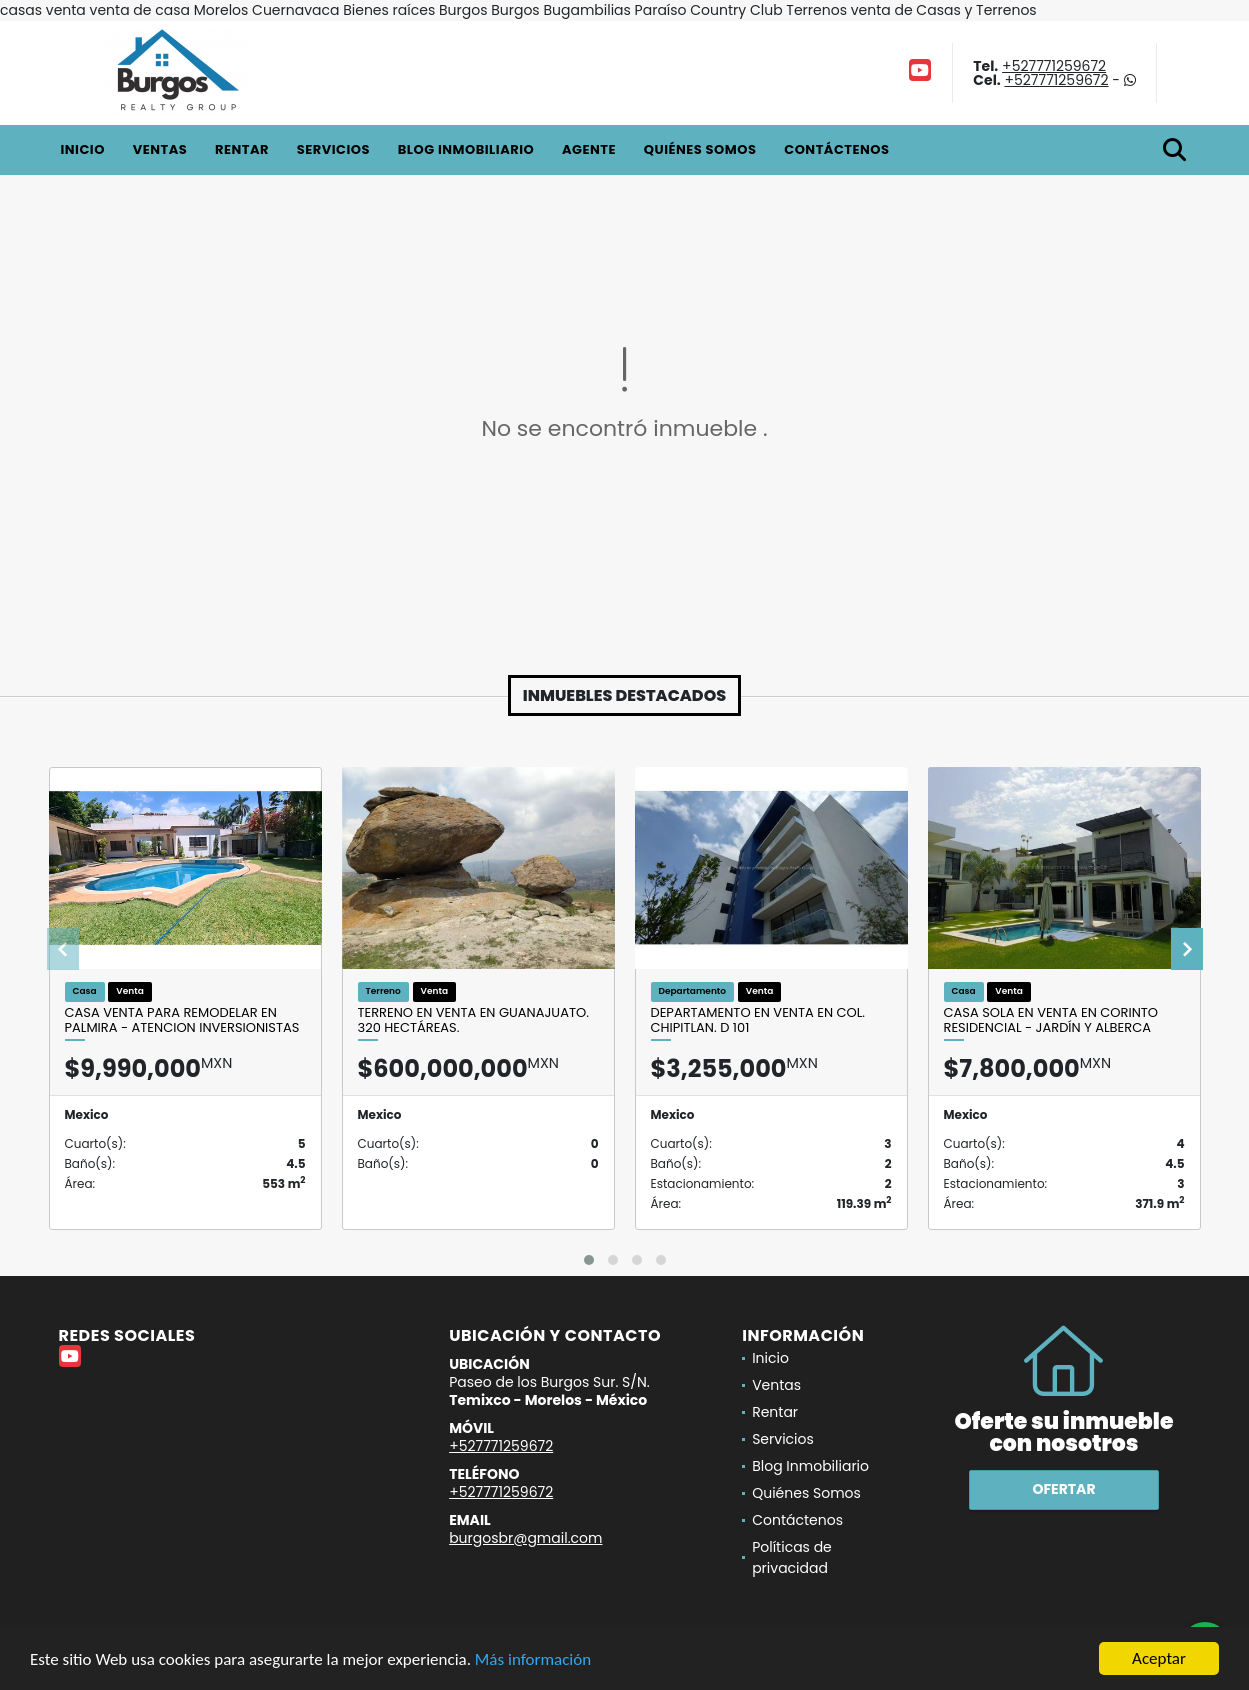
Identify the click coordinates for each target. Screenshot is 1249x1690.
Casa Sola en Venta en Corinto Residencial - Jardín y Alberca (1051, 1020)
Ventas (160, 149)
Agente (589, 149)
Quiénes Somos (700, 149)
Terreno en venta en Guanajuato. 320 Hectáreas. (473, 1020)
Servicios (333, 149)
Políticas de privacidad (792, 1557)
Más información (533, 1660)
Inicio (83, 149)
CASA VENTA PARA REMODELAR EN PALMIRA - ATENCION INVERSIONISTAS (182, 1020)
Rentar (242, 149)
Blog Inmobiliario (466, 149)
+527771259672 (1054, 66)
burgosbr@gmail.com (525, 1538)
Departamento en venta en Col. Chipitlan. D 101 (758, 1020)
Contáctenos (836, 149)
